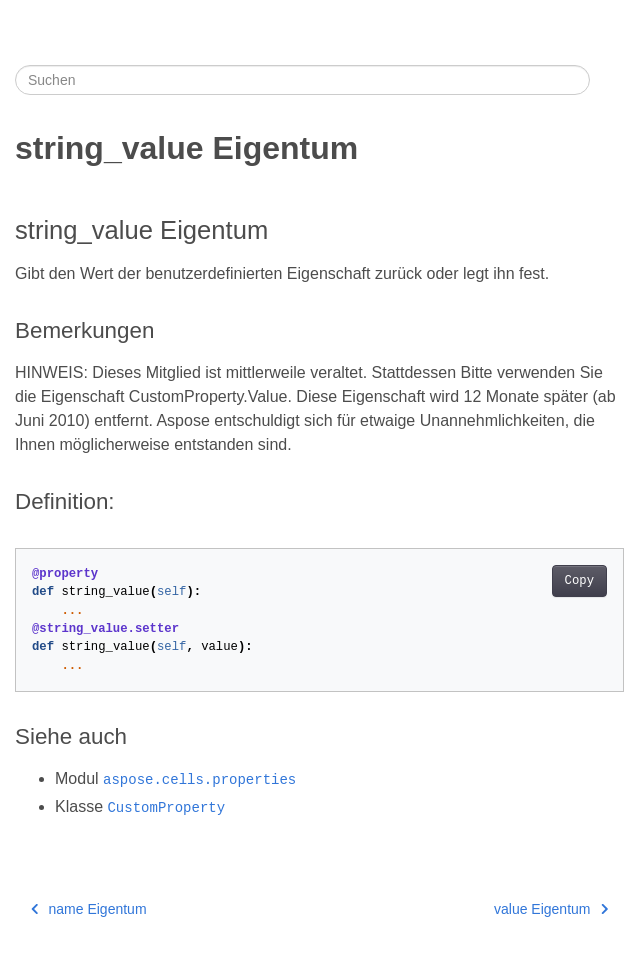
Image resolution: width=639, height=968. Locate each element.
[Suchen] (302, 80)
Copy (579, 581)
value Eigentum (551, 909)
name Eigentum (89, 909)
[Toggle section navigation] (607, 80)
